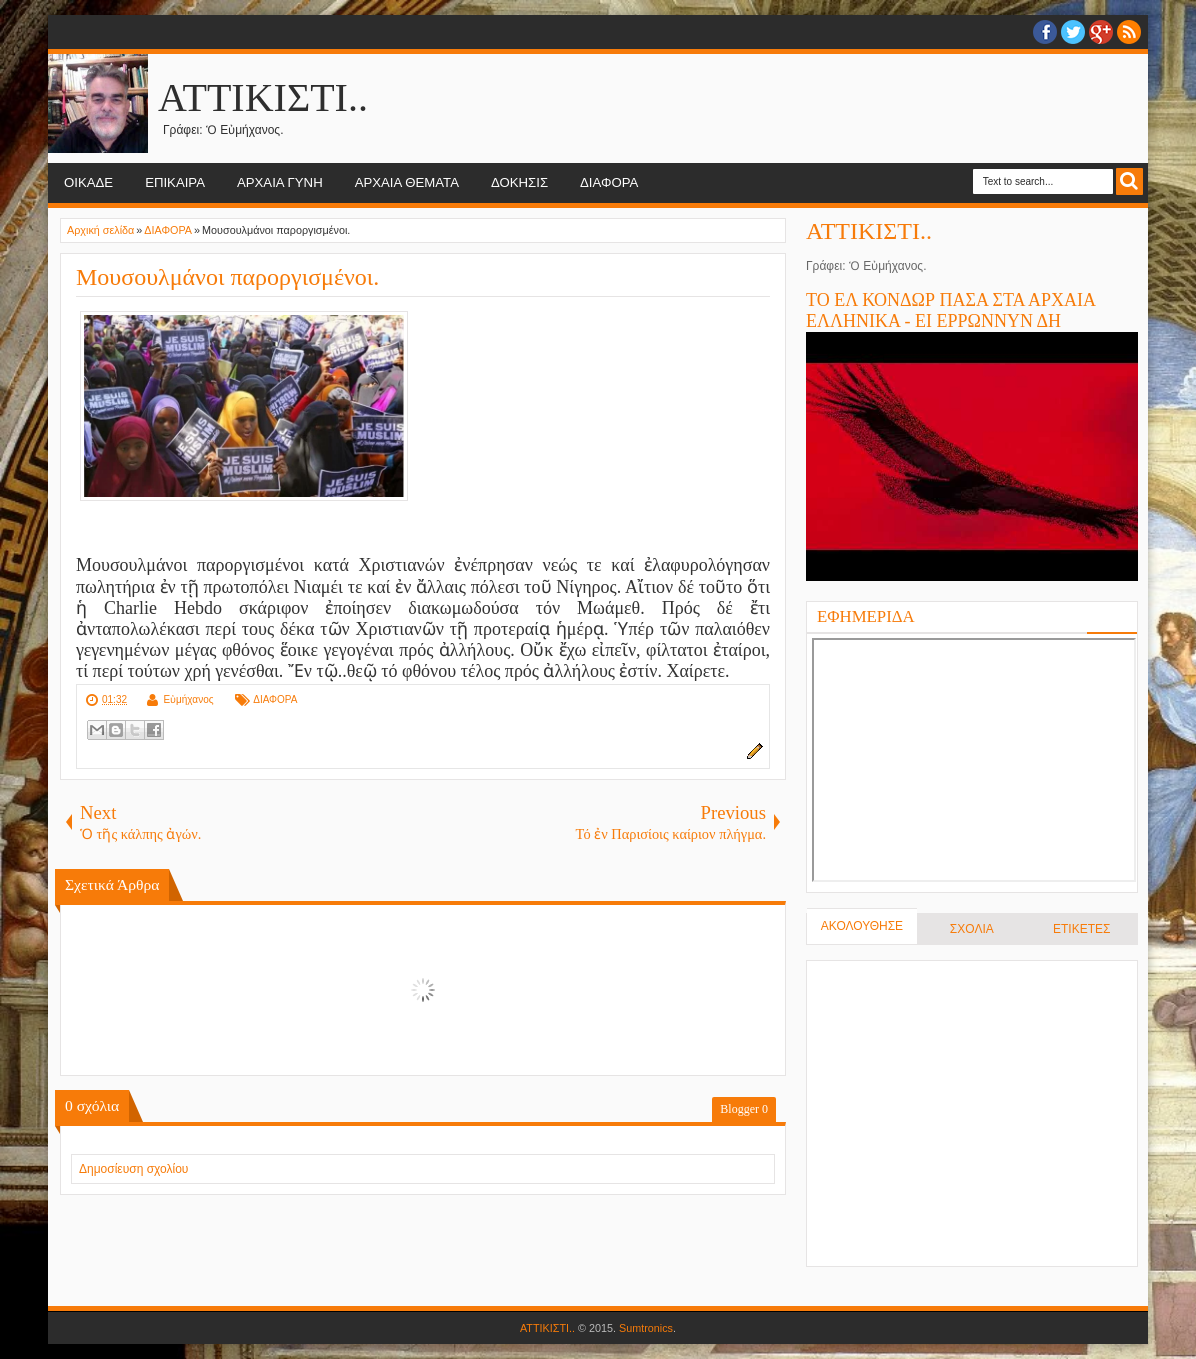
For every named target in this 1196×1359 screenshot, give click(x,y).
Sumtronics (646, 1328)
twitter (1073, 32)
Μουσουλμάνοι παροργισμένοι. (227, 277)
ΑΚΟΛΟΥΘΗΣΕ (862, 926)
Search (1129, 181)
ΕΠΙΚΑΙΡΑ (175, 182)
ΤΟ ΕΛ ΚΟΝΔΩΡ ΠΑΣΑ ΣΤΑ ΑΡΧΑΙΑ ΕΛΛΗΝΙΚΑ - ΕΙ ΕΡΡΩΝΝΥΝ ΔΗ (950, 310)
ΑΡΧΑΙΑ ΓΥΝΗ (280, 182)
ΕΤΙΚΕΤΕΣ (1081, 929)
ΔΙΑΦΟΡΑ (609, 182)
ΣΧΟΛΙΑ (972, 929)
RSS (1129, 32)
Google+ (1101, 32)
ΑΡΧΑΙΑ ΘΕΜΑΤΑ (407, 182)
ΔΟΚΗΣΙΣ (519, 182)
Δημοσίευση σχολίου (133, 1169)
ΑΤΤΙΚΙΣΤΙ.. (263, 97)
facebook (1045, 32)
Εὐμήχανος (188, 699)
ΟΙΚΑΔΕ (88, 182)
